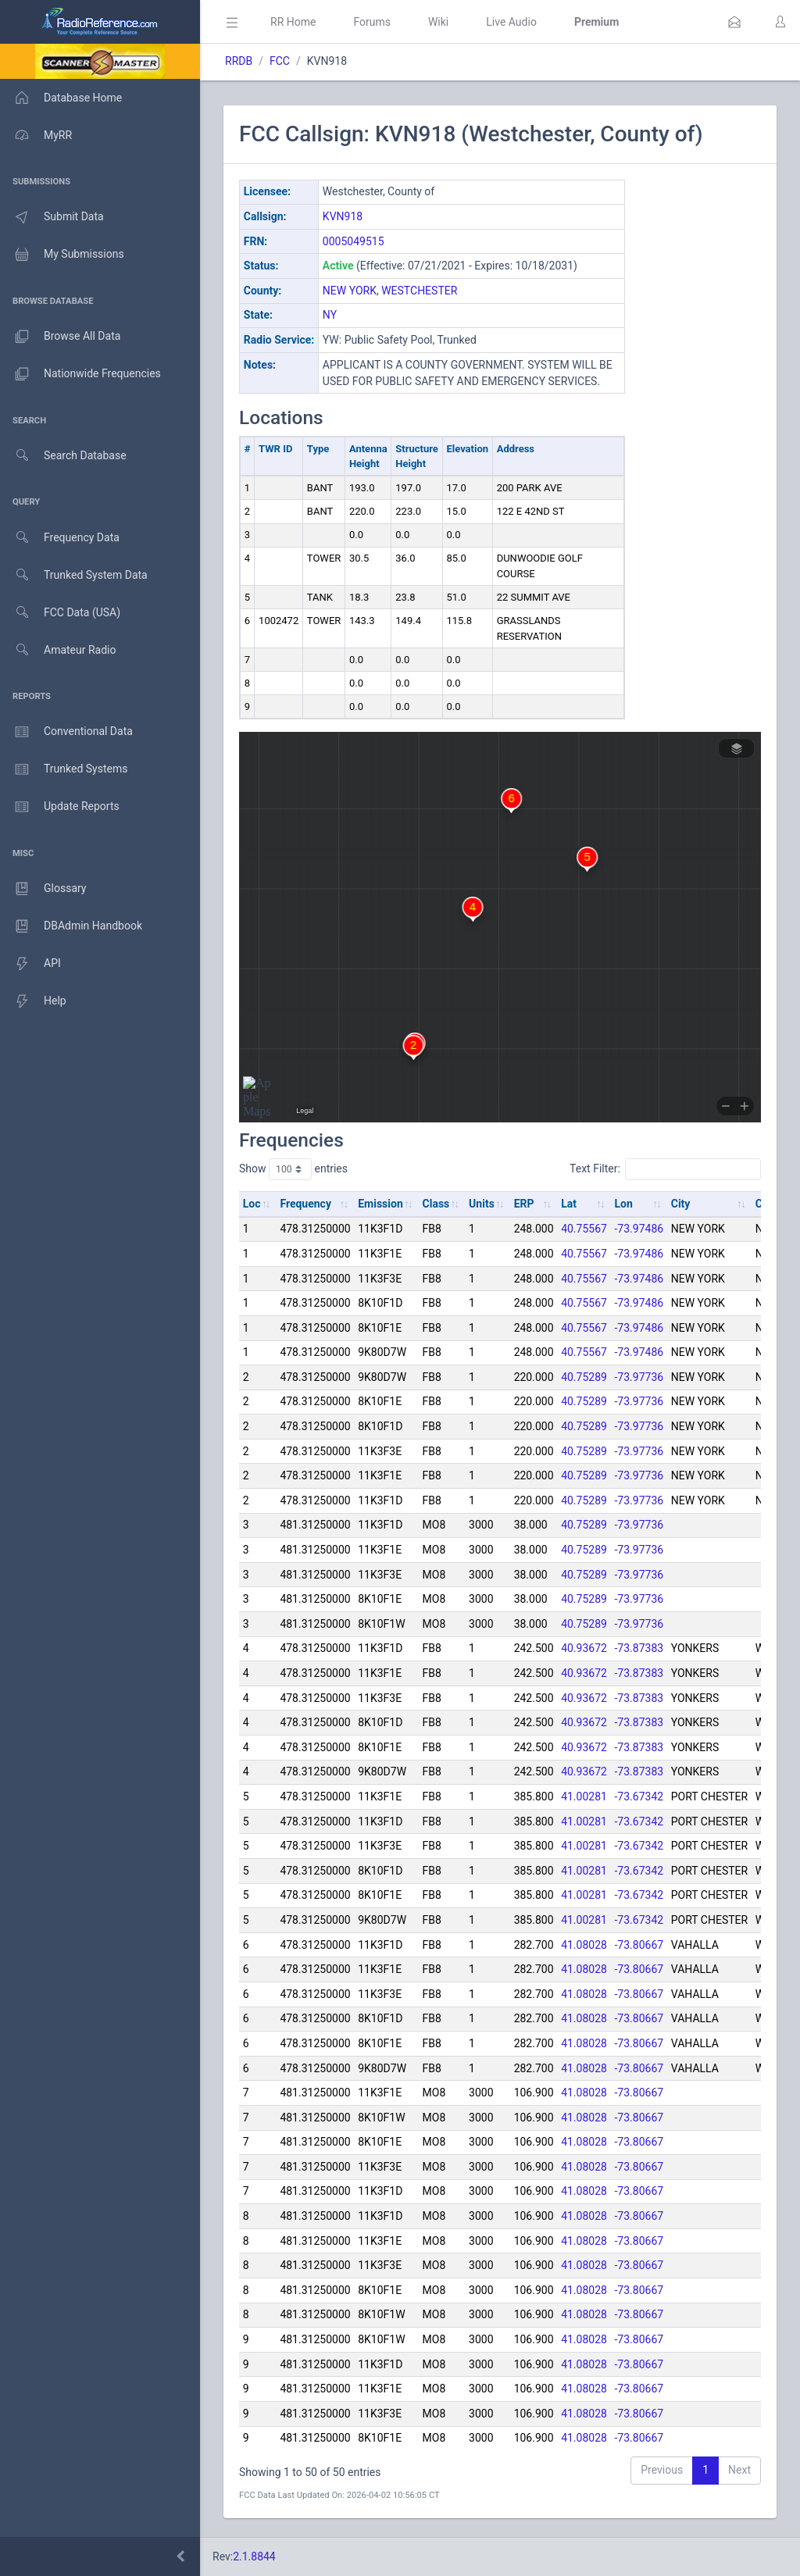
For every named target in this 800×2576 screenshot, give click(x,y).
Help (33, 1001)
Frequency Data (60, 537)
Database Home (61, 98)
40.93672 (584, 1648)
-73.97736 (639, 1377)
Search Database (63, 455)
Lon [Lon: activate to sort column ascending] (624, 1203)
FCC (280, 61)
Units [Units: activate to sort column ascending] (482, 1203)
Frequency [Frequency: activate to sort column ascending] (305, 1203)
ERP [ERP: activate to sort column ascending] (524, 1203)
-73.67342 (639, 1796)
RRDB (238, 61)
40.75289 (584, 1377)
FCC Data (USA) (60, 612)
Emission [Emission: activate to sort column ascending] (380, 1203)
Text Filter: (665, 1169)
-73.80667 (639, 1945)
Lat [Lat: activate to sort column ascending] (569, 1203)
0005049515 (353, 241)
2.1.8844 (254, 2556)
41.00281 (584, 1796)
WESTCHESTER (419, 290)
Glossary (43, 889)
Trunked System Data (74, 575)
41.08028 (584, 1945)
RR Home (293, 22)
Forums (372, 22)
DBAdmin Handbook (71, 926)
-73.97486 (639, 1228)
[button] (734, 22)
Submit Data (52, 217)
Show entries (293, 1169)
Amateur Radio (58, 650)
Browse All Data (60, 337)
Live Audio (511, 22)
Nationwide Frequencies (80, 374)
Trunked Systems (63, 769)
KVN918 (342, 216)
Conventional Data (66, 732)
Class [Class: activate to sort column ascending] (436, 1203)
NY (330, 315)
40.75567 (584, 1228)
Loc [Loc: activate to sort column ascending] (252, 1203)
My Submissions (62, 255)
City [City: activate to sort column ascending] (681, 1203)
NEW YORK (350, 290)
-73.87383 (639, 1648)
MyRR (36, 135)
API (30, 964)
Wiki (438, 22)
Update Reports (60, 807)
